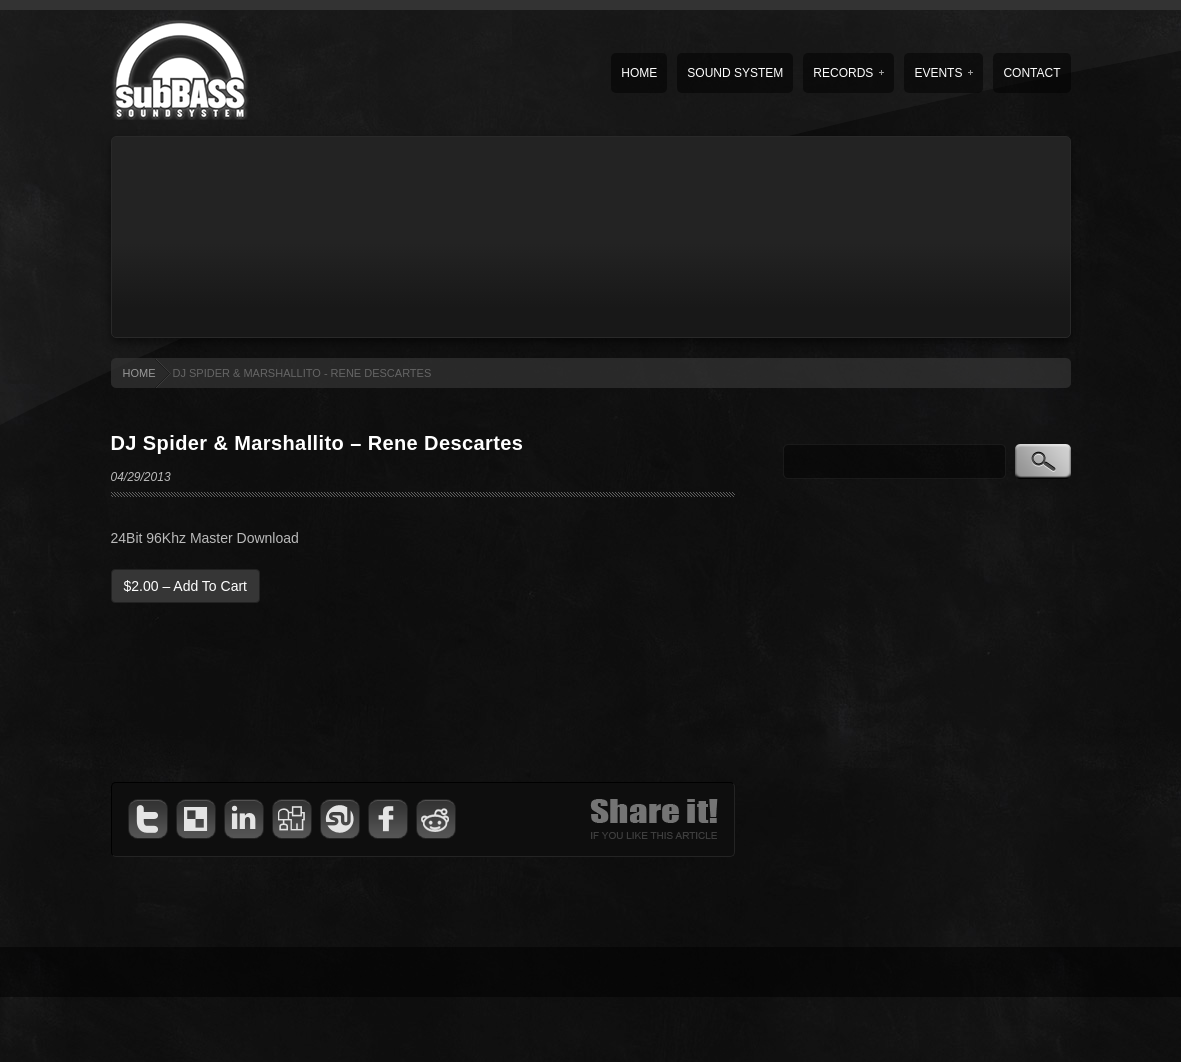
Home (639, 73)
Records (848, 73)
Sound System (735, 73)
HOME (139, 373)
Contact (1031, 73)
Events (943, 73)
